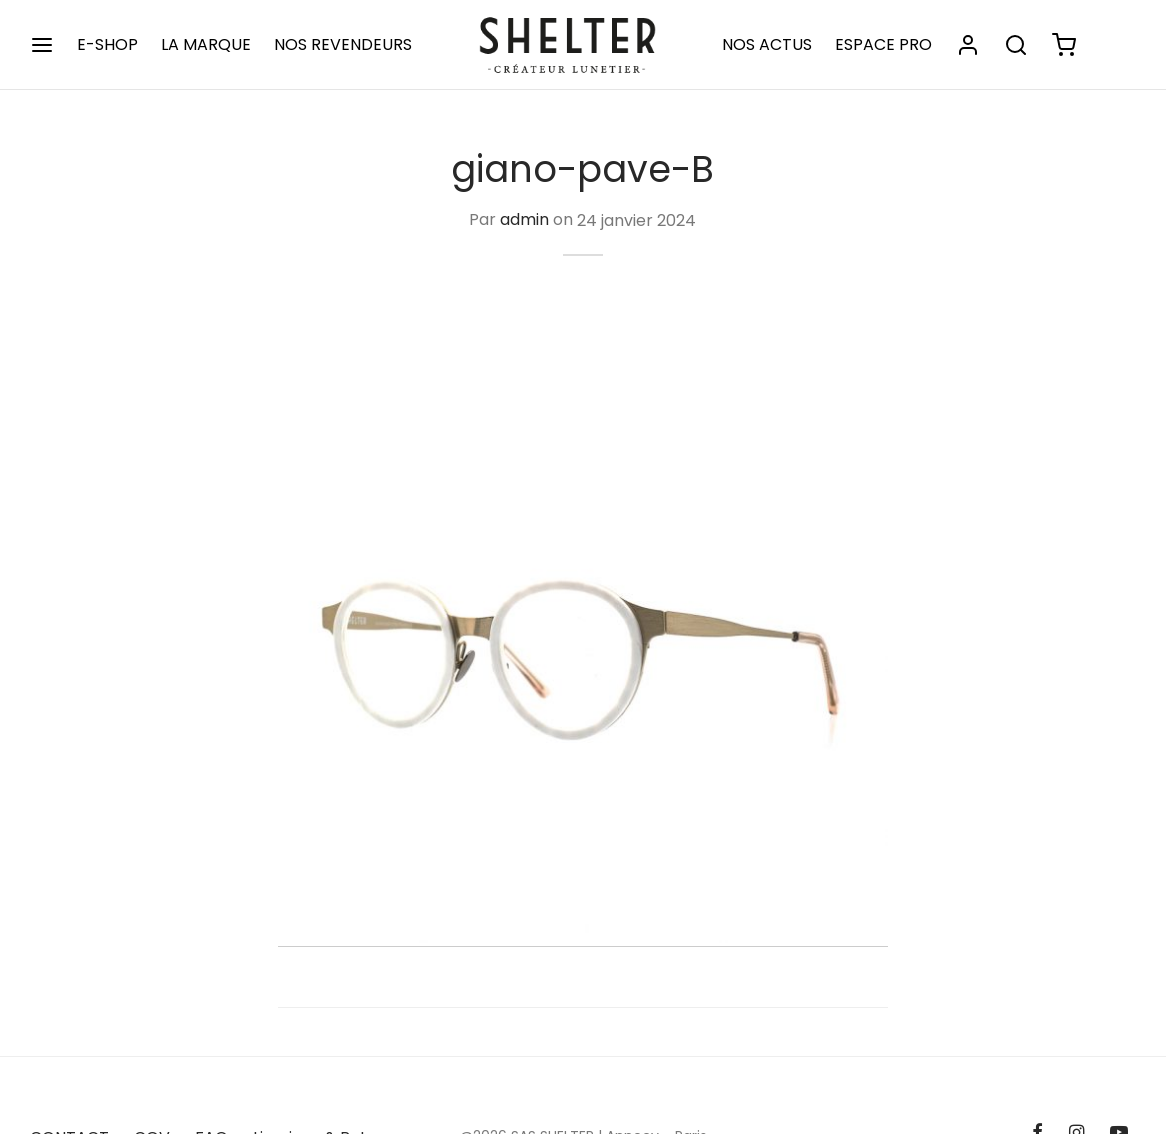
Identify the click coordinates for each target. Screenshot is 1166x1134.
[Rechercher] (1016, 45)
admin (524, 220)
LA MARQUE (206, 44)
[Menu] (42, 45)
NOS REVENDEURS (343, 44)
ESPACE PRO (883, 44)
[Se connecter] (968, 45)
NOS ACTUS (767, 44)
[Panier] (1064, 45)
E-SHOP (107, 44)
